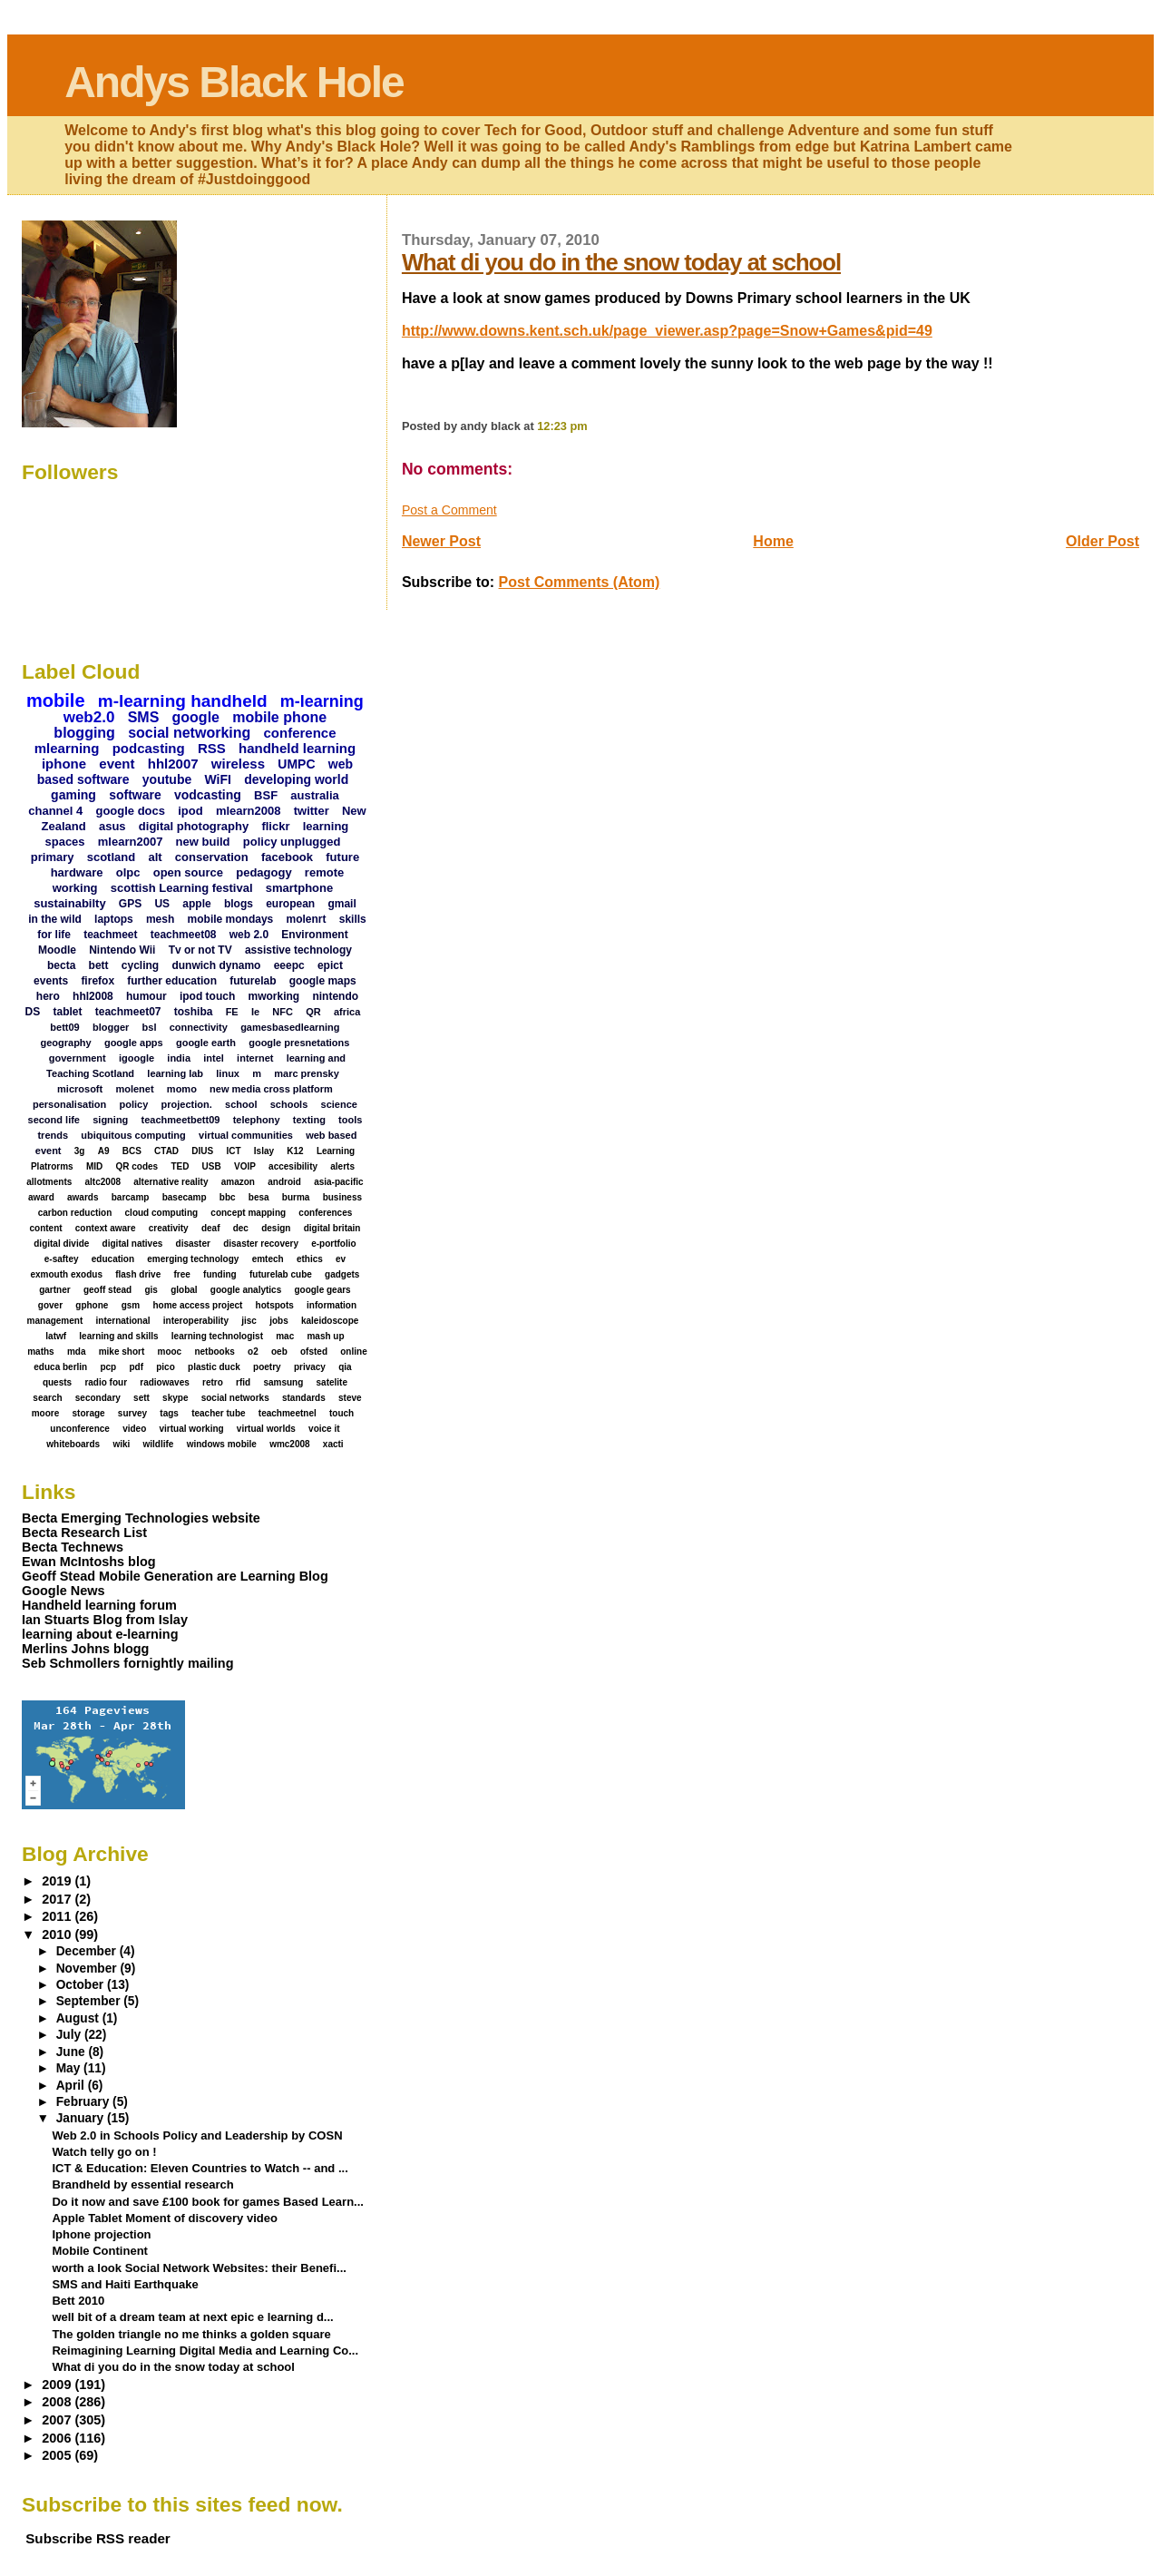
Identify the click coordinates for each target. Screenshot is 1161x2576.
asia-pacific (338, 1182)
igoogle (136, 1058)
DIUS (202, 1151)
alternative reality (170, 1182)
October (81, 1985)
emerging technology (193, 1259)
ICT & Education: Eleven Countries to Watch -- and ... (199, 2168)
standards (304, 1398)
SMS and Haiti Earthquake (125, 2284)
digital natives (132, 1244)
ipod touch (207, 996)
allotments (49, 1182)
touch (341, 1413)
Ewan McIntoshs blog (89, 1561)
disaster (193, 1244)
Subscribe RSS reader (98, 2538)
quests (57, 1382)
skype (175, 1398)
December (88, 1951)
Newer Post (441, 541)
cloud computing (162, 1213)
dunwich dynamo (215, 965)
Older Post (1102, 541)
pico (165, 1367)
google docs (130, 811)
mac (285, 1336)
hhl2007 (173, 763)
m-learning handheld (183, 700)
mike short (122, 1352)
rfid (243, 1382)
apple (196, 903)
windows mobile (222, 1444)
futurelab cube (280, 1274)
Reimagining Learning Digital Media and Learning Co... (205, 2350)
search (47, 1398)
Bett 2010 (78, 2300)
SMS (144, 717)
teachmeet (110, 934)
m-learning (322, 701)
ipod (190, 811)
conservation (212, 857)
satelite (332, 1382)
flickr (275, 826)
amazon (238, 1182)
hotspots (275, 1305)
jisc (249, 1321)
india (178, 1058)
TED (180, 1166)
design (275, 1228)
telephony (256, 1119)
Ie (255, 1011)
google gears (322, 1290)
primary (52, 857)
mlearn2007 (130, 841)
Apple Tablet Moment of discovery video (165, 2218)
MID (94, 1166)
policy (134, 1104)
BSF (266, 795)
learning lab (175, 1073)
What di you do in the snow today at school (621, 262)
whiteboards (73, 1444)
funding (220, 1274)
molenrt (306, 919)
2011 (58, 1916)
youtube (166, 779)
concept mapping (248, 1213)
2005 (58, 2455)
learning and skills (118, 1336)
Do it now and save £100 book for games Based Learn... (208, 2202)
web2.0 (89, 717)
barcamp (131, 1197)
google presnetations (299, 1042)
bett (99, 965)
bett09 (64, 1027)
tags (169, 1413)
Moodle (57, 950)
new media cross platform (271, 1088)
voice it (323, 1429)
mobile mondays (231, 919)
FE (232, 1011)
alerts (342, 1166)
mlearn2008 (248, 811)
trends (52, 1135)
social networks (235, 1398)
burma (296, 1197)
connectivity (199, 1027)
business (342, 1197)
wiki (121, 1444)
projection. (186, 1104)
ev (341, 1259)
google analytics (245, 1290)
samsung (283, 1382)
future (342, 857)
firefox (97, 981)
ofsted (313, 1352)
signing (110, 1119)
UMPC (296, 764)
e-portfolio (333, 1244)
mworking (274, 996)
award (41, 1197)
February (84, 2102)
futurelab (252, 981)
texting (309, 1119)
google (196, 717)
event (116, 763)
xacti (333, 1444)
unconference (80, 1429)
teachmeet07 (128, 1011)
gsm (131, 1305)
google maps (322, 981)
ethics (310, 1259)
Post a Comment (449, 510)
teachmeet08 (184, 934)
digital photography (194, 826)
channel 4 (55, 811)
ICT (233, 1151)
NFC (282, 1011)
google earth (206, 1042)
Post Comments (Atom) (579, 582)
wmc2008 (289, 1444)
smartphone (299, 888)
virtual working (192, 1429)
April (72, 2085)
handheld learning (297, 748)
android (284, 1182)
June (72, 2052)
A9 (104, 1151)
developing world (296, 779)
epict (330, 965)
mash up (325, 1336)
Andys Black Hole (233, 82)
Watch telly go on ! (104, 2152)
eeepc (289, 965)
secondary (98, 1398)
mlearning (67, 748)
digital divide (61, 1244)
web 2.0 (248, 934)
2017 (58, 1899)
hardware (77, 872)
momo (182, 1088)
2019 (58, 1881)
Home (773, 541)
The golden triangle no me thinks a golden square (191, 2334)
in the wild (55, 919)
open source (188, 872)
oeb (279, 1352)
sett (141, 1398)
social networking (189, 732)
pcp (108, 1367)
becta (61, 965)
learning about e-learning (100, 1634)
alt (154, 857)
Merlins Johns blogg (85, 1648)
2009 (58, 2384)
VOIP (245, 1166)
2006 (58, 2438)
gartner (54, 1290)
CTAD (166, 1151)
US (162, 903)
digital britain (332, 1228)
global (184, 1290)
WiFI (217, 779)
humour (146, 996)
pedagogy (263, 872)
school (241, 1104)
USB (211, 1166)
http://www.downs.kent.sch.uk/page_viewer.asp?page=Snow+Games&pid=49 (667, 330)
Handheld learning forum (99, 1605)
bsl (149, 1027)
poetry (267, 1367)
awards (82, 1197)
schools (289, 1104)
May (69, 2068)
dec (241, 1228)
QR (313, 1011)
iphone (64, 763)
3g (79, 1151)
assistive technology (298, 950)
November (88, 1968)
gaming (73, 795)
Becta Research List (84, 1532)
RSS (212, 748)
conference (300, 732)
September (90, 2001)
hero (48, 996)
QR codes (136, 1166)
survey (132, 1413)
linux (227, 1073)
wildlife (158, 1444)
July (70, 2035)
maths (40, 1352)
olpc (128, 872)
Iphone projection (101, 2234)
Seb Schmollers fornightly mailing (127, 1663)
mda (76, 1352)
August (79, 2018)
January (81, 2118)
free (181, 1274)
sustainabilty (69, 903)
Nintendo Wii (122, 950)
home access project (197, 1305)
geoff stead (107, 1290)
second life (54, 1119)
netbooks (214, 1352)
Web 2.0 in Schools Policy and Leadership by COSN (197, 2135)
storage (88, 1413)
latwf (55, 1336)
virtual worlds (266, 1429)
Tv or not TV (200, 950)
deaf (210, 1228)
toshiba (193, 1011)
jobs (278, 1321)
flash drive (138, 1274)
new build (203, 841)
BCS (131, 1151)
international (123, 1321)
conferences (325, 1213)
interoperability (196, 1321)
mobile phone (279, 717)
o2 (253, 1352)
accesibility (292, 1166)
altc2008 (103, 1182)
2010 (58, 1934)
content (45, 1228)
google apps (133, 1042)
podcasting (148, 748)
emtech (268, 1259)
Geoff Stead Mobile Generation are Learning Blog (175, 1576)
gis (150, 1290)
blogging (84, 732)
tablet (68, 1011)
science (339, 1104)
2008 (58, 2402)
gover (50, 1305)
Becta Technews (72, 1547)
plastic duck (214, 1367)
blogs (238, 903)
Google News (63, 1590)
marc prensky (306, 1073)
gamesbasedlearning (289, 1027)
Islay (264, 1151)
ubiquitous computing (133, 1135)
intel (213, 1058)
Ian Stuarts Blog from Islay (105, 1619)
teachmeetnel (288, 1413)
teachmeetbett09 (180, 1119)
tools (350, 1119)
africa (347, 1011)
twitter (311, 811)
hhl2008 (93, 996)
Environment (314, 934)
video (134, 1429)
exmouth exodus (66, 1274)
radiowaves (164, 1382)
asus (112, 826)
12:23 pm (562, 426)
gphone (91, 1305)
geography (65, 1042)
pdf (136, 1367)
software (135, 795)
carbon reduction (75, 1213)
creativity (169, 1228)
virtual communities (246, 1135)
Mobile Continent (100, 2251)
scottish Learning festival (182, 888)
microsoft (79, 1088)
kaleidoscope (329, 1321)
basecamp (184, 1197)
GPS (130, 903)
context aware (105, 1228)
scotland (111, 857)
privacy (310, 1367)
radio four (105, 1382)
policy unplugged (292, 841)
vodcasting (207, 795)
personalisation (69, 1104)
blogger (111, 1027)
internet (255, 1058)
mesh (160, 919)
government (77, 1058)
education (113, 1259)
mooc (170, 1352)
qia (344, 1367)
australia (314, 795)
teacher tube (218, 1413)
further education (172, 981)
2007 (58, 2420)
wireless (238, 763)
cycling (140, 965)
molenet (134, 1088)
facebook (287, 857)
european (290, 903)
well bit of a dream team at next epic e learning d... (192, 2317)
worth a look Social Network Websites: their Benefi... (199, 2268)
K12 (295, 1151)
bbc (228, 1197)
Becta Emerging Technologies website (141, 1518)
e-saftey (61, 1259)
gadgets (342, 1274)
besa (259, 1197)
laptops (113, 919)
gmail (341, 903)
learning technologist (217, 1336)
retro (212, 1382)
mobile (55, 700)
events (51, 981)
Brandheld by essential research (142, 2184)
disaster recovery (260, 1244)
